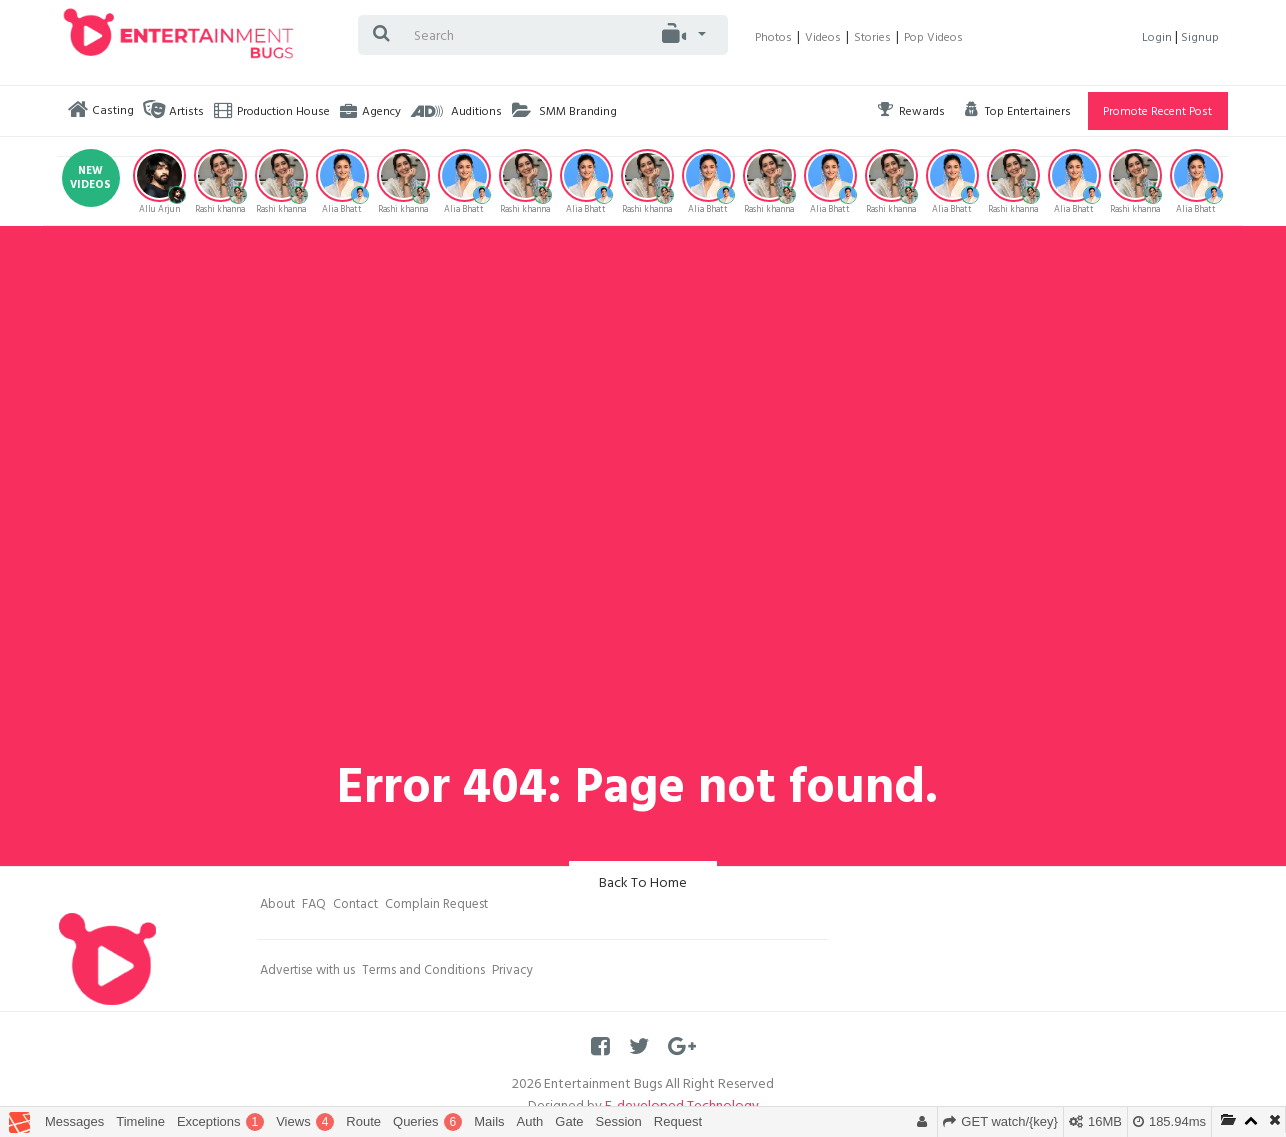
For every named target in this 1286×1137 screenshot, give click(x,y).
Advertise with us (307, 972)
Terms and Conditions (423, 972)
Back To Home (643, 884)
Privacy (512, 972)
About (277, 906)
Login (1158, 39)
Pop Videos (933, 39)
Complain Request (436, 906)
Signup (1200, 39)
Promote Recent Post (1157, 113)
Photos (773, 39)
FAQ (314, 906)
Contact (355, 906)
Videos (823, 39)
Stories (872, 39)
